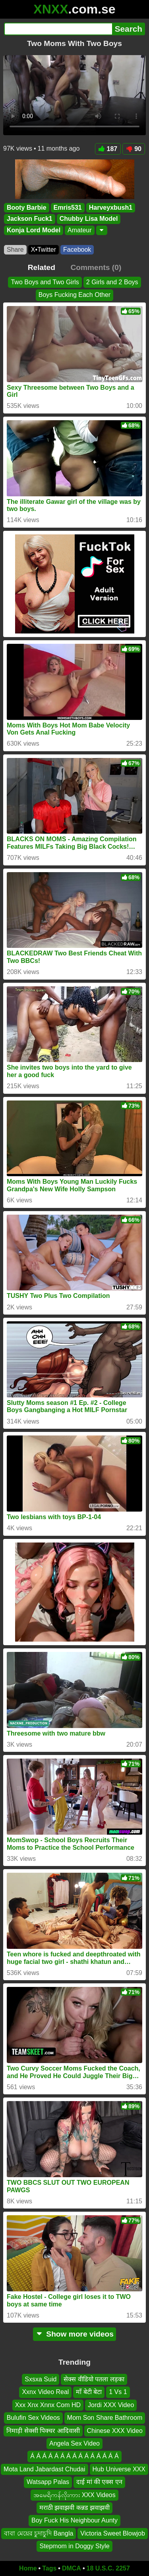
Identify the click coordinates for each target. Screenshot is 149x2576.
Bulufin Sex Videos (33, 2417)
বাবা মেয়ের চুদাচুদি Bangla (38, 2533)
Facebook (77, 249)
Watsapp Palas (48, 2481)
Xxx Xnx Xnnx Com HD (48, 2405)
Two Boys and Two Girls (45, 282)
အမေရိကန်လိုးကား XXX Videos (74, 2494)
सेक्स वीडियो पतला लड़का (94, 2379)
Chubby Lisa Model (89, 219)
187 (108, 148)
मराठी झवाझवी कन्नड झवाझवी (74, 2507)
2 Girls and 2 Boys (112, 282)
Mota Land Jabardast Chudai (44, 2468)
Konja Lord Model (33, 230)
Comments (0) (95, 267)
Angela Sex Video (74, 2443)
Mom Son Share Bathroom (104, 2417)
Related (41, 267)
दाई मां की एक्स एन (99, 2481)
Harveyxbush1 (110, 207)
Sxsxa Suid (40, 2379)
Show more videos (74, 2334)
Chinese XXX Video (115, 2430)
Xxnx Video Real (45, 2391)
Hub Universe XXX (119, 2468)
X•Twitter (43, 249)
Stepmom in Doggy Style (74, 2546)
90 (133, 148)
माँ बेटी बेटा (89, 2391)
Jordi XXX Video (111, 2405)
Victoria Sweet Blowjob (112, 2533)
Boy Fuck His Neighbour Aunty (74, 2520)
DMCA (71, 2568)
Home (28, 2568)
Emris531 (68, 207)
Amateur (79, 230)
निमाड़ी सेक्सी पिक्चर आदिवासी (42, 2430)
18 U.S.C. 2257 (108, 2568)
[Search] (58, 29)
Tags (49, 2568)
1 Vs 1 (118, 2391)
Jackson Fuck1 (29, 219)
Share (15, 249)
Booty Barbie (26, 207)
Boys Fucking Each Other (74, 294)
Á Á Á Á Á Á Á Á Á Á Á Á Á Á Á (74, 2456)
